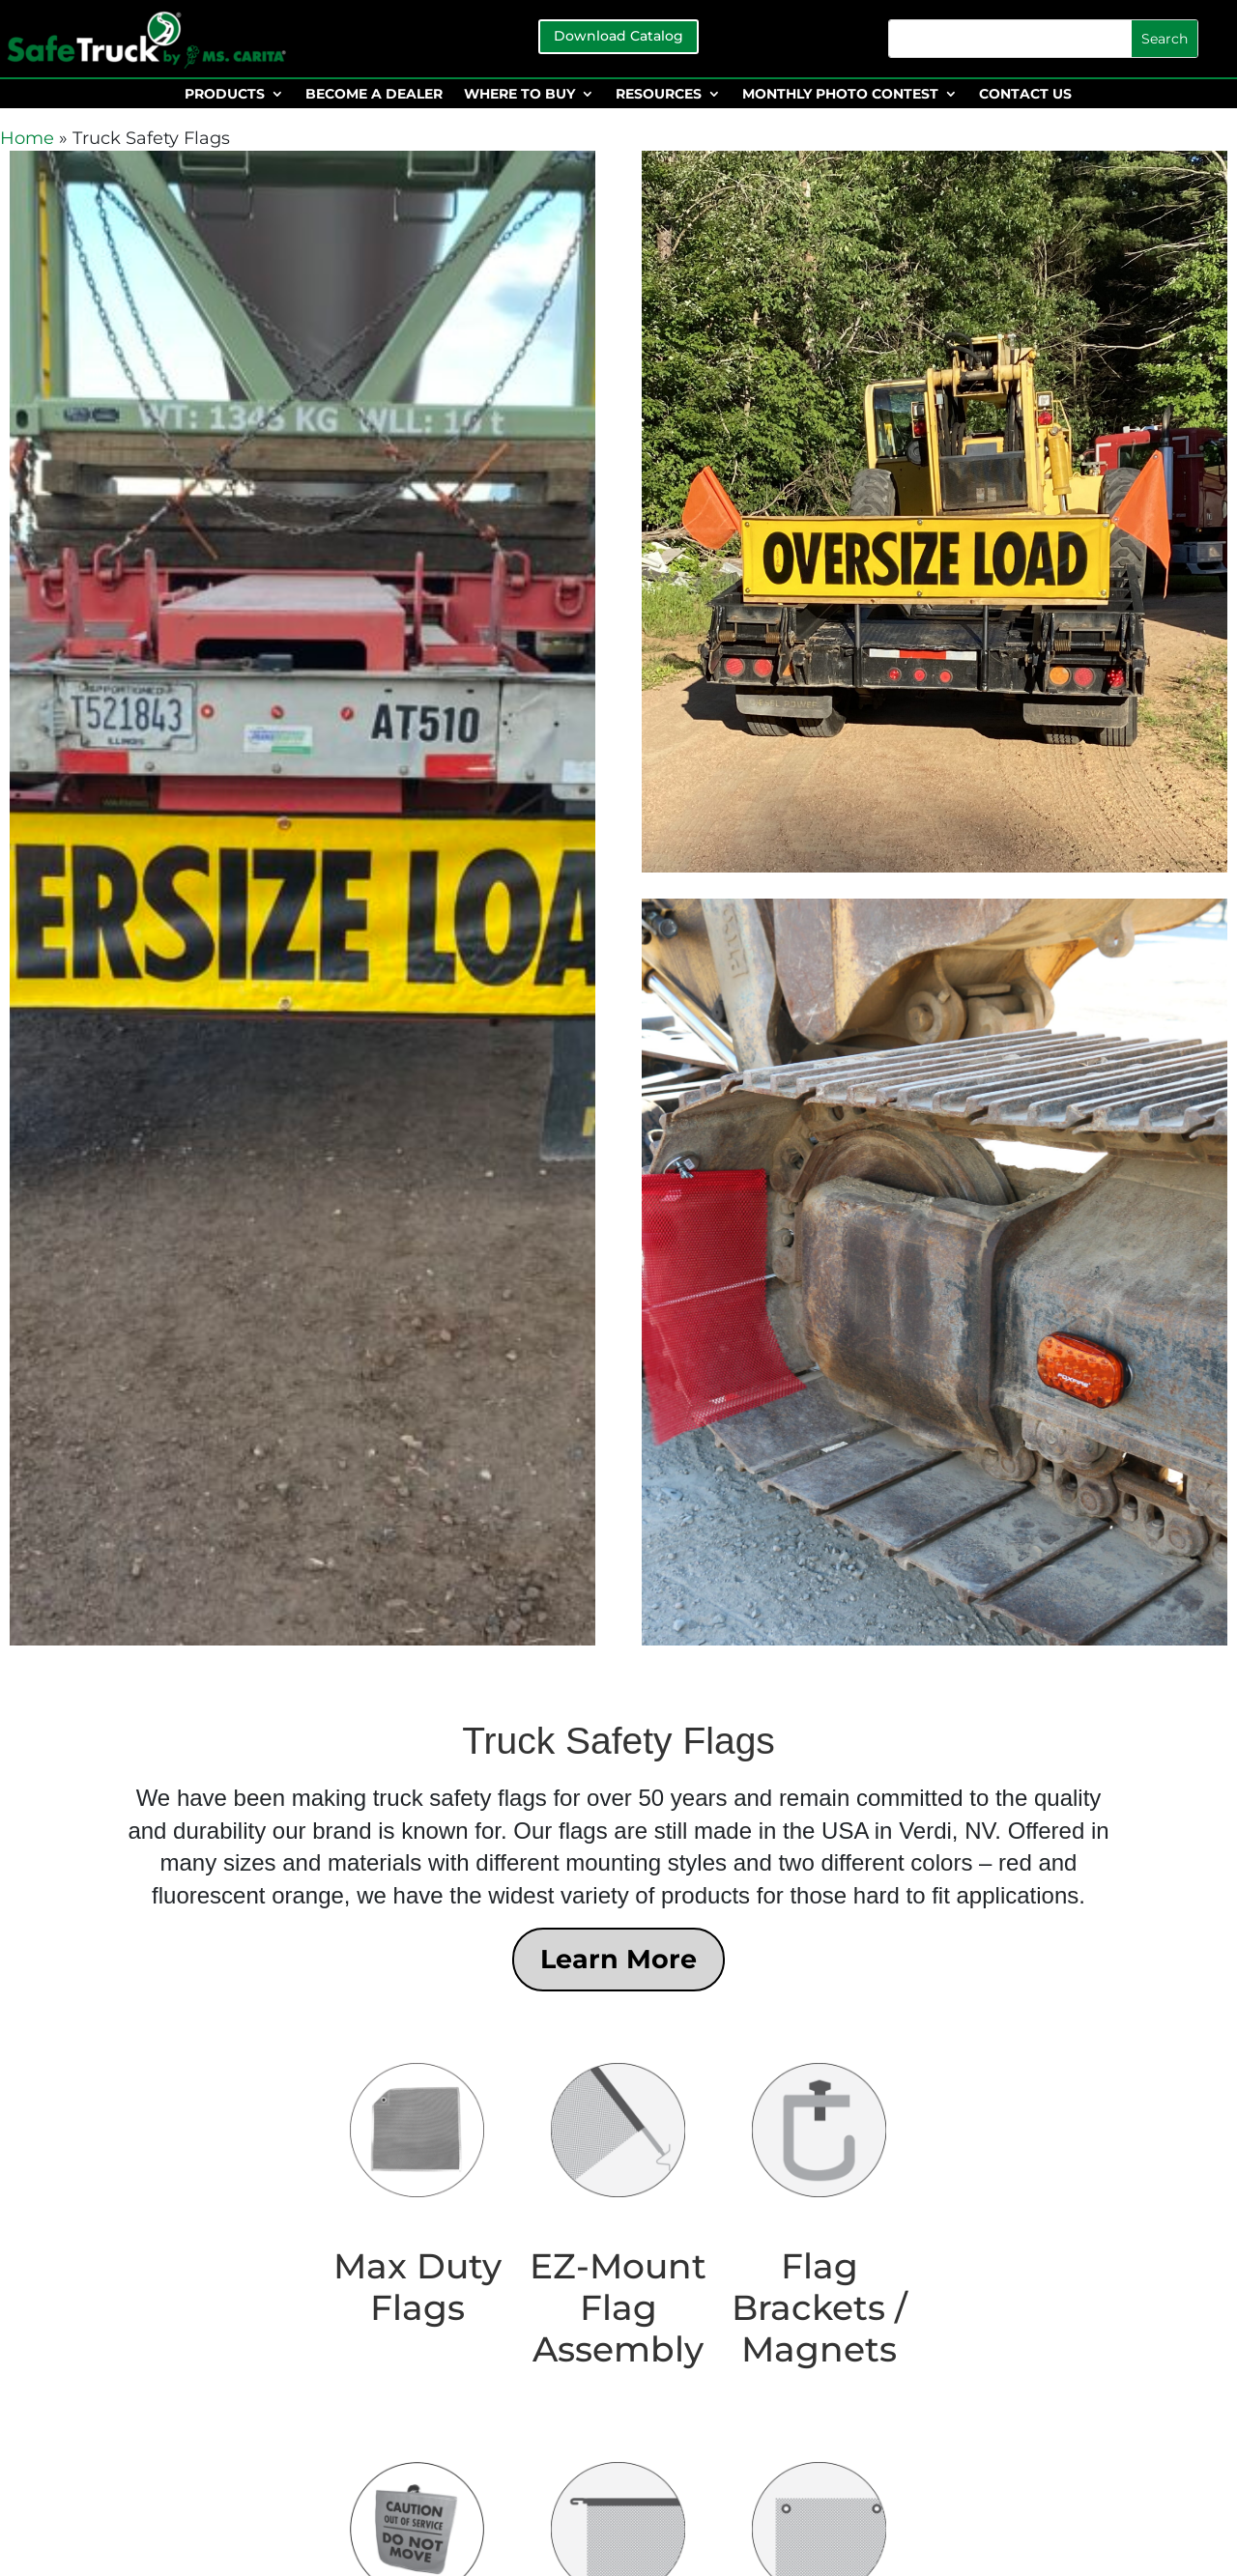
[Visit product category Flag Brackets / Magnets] (819, 2215)
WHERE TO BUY (519, 94)
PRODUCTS (225, 94)
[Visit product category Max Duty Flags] (417, 2194)
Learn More (618, 1959)
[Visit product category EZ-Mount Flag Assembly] (618, 2215)
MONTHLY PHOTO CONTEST (840, 94)
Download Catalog (618, 35)
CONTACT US (1025, 94)
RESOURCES (659, 94)
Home (27, 138)
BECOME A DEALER (374, 94)
